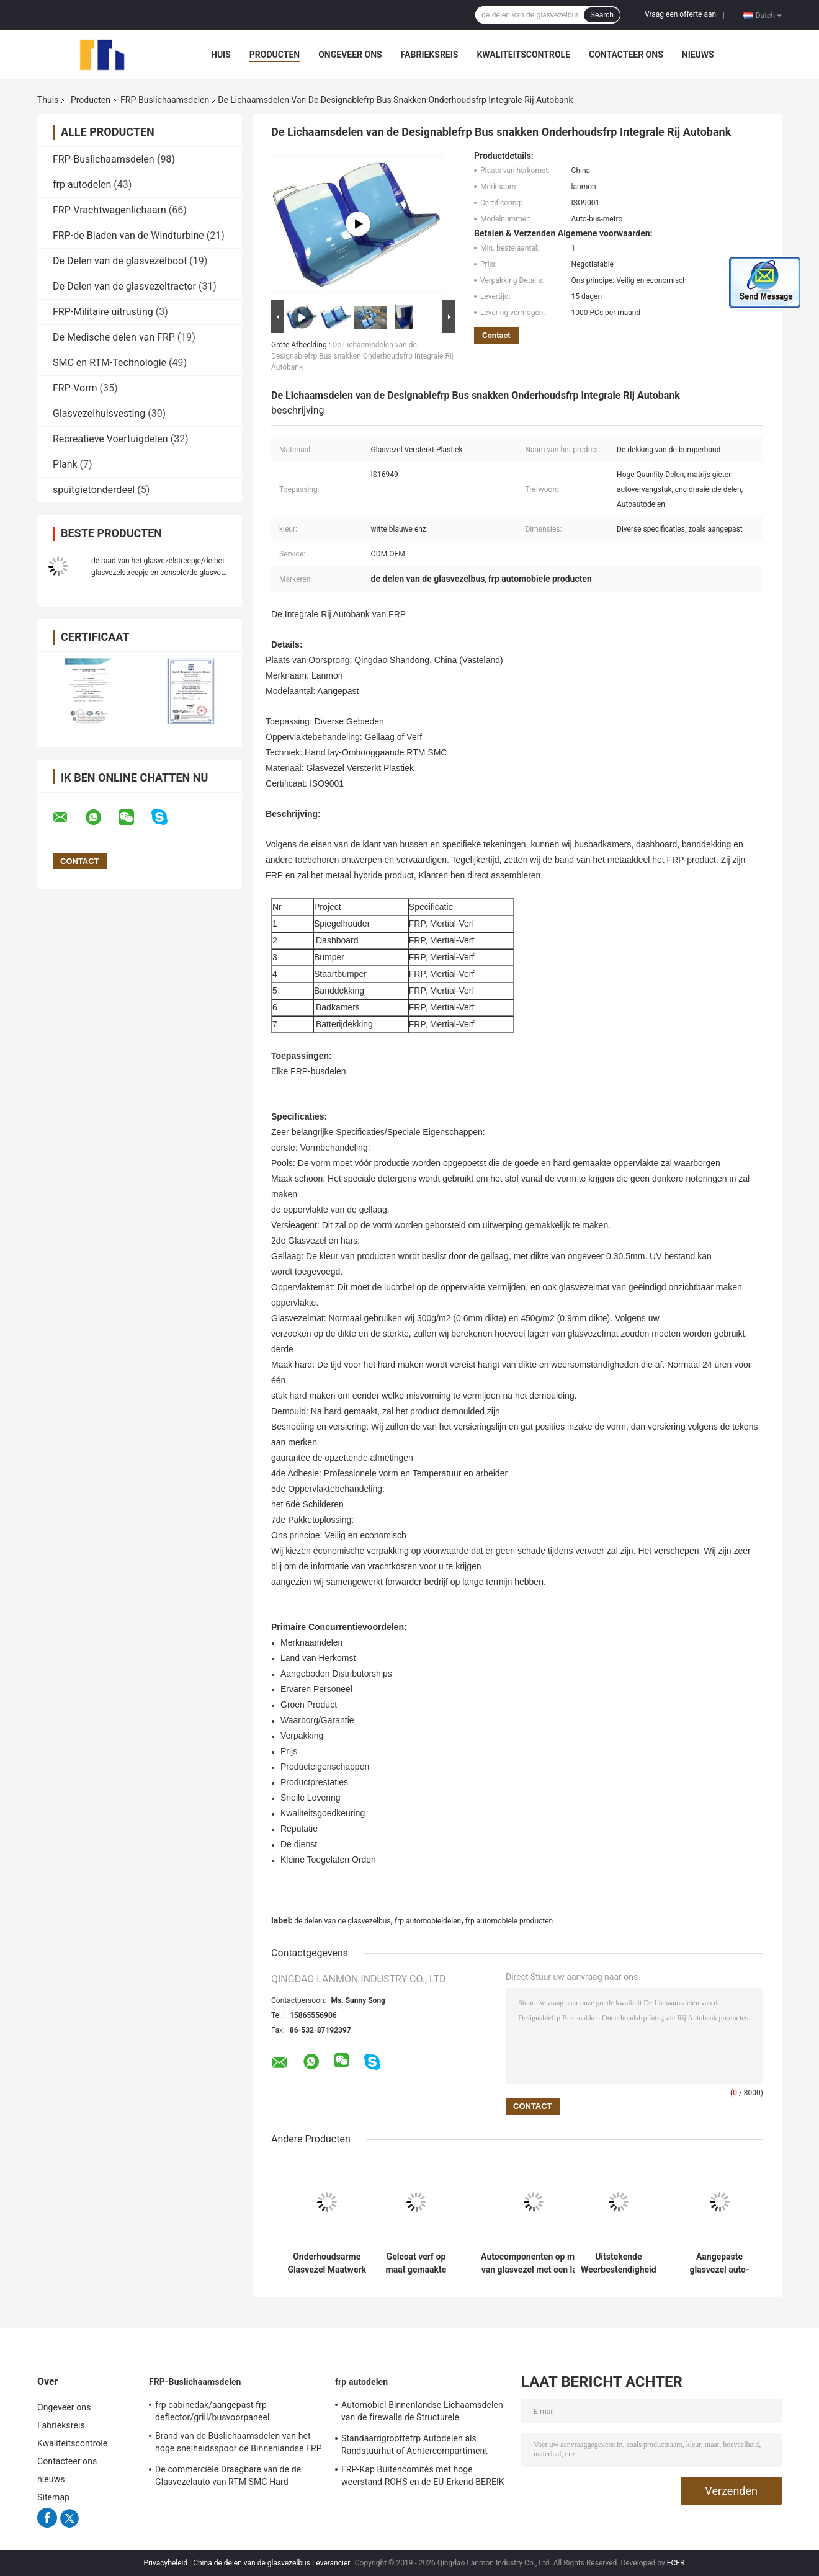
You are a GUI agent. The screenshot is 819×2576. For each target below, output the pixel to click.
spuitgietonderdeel (94, 490)
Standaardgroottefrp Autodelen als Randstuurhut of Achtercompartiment (414, 2444)
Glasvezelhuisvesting (99, 413)
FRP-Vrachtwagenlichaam (109, 210)
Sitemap (53, 2497)
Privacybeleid (165, 2563)
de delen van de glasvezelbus (342, 1921)
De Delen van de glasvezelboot (120, 261)
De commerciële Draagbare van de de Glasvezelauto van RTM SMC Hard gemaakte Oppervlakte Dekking (228, 2477)
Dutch (769, 15)
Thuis (47, 100)
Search (602, 15)
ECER (676, 2563)
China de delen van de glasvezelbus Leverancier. (273, 2563)
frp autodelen (82, 184)
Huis (221, 55)
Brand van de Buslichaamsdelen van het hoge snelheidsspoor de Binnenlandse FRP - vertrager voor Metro (238, 2444)
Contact (496, 335)
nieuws (698, 55)
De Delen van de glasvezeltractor (124, 286)
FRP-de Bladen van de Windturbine (128, 235)
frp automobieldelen (428, 1921)
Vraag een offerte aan (680, 14)
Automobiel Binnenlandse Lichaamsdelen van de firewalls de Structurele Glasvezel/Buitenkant (422, 2413)
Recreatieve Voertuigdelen (110, 439)
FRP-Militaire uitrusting (103, 312)
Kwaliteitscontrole (523, 55)
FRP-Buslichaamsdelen (164, 100)
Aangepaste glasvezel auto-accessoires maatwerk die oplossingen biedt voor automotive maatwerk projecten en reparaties (719, 2263)
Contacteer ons (626, 55)
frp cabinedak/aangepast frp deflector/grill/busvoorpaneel (212, 2411)
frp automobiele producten (509, 1921)
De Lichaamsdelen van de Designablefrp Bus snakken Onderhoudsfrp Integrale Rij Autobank (362, 356)
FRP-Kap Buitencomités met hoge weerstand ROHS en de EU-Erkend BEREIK (422, 2475)
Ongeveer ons (350, 55)
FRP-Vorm (75, 388)
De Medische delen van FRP (114, 337)
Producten (274, 55)
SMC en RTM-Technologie (109, 362)
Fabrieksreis (430, 55)
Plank (65, 464)
